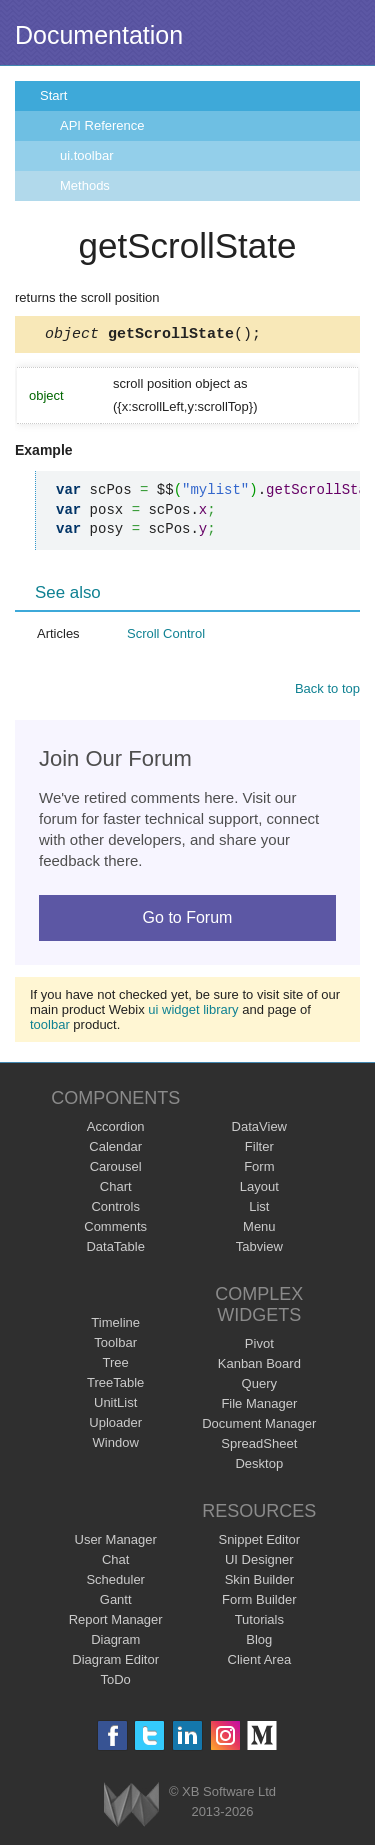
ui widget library (193, 1012)
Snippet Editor (259, 1542)
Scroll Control (166, 636)
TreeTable (115, 1385)
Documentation (99, 35)
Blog (259, 1642)
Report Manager (116, 1622)
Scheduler (115, 1582)
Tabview (259, 1249)
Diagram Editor (115, 1662)
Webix (131, 1807)
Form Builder (259, 1602)
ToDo (116, 1682)
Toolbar (115, 1345)
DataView (259, 1129)
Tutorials (259, 1622)
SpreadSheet (259, 1446)
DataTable (115, 1249)
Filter (259, 1149)
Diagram (115, 1642)
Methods (85, 185)
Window (116, 1445)
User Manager (116, 1542)
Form (259, 1169)
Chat (115, 1562)
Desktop (259, 1466)
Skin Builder (259, 1582)
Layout (259, 1189)
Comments (115, 1229)
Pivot (259, 1346)
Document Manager (259, 1426)
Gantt (116, 1602)
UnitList (115, 1405)
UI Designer (259, 1562)
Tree (116, 1365)
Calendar (115, 1149)
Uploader (115, 1425)
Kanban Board (259, 1366)
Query (259, 1386)
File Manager (259, 1406)
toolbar (50, 1027)
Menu (259, 1229)
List (259, 1209)
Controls (115, 1209)
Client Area (260, 1662)
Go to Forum (188, 920)
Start (53, 95)
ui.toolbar (86, 155)
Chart (116, 1189)
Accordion (116, 1129)
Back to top (327, 691)
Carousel (116, 1169)
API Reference (102, 125)
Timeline (115, 1325)
